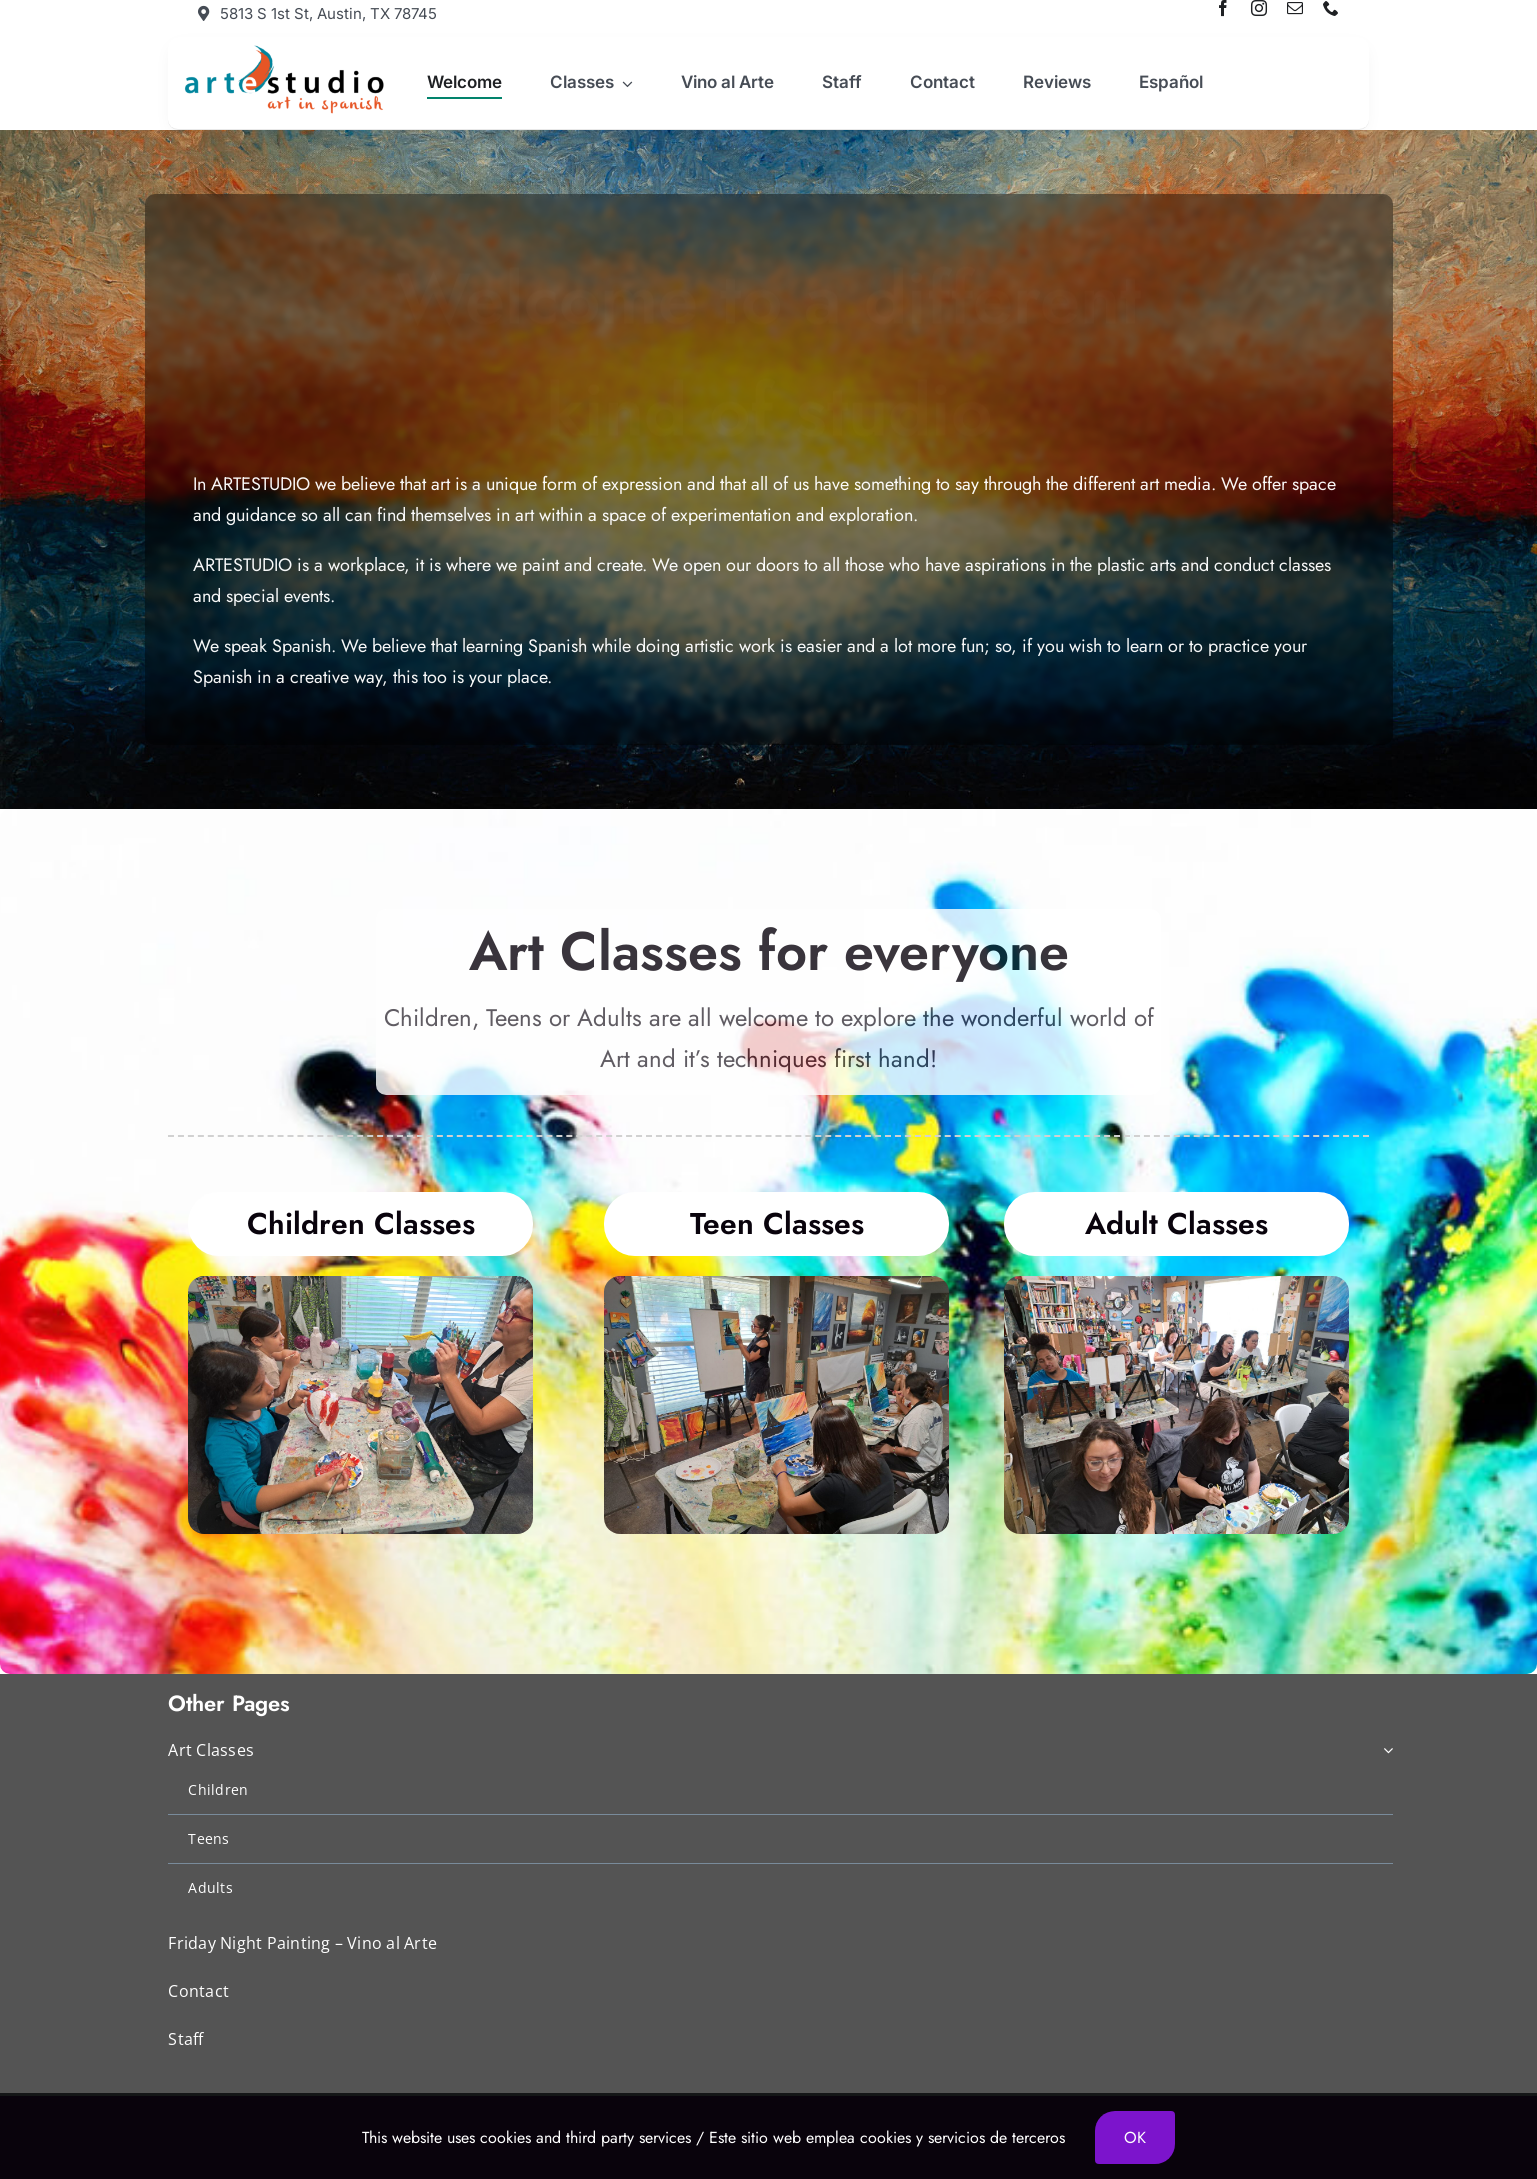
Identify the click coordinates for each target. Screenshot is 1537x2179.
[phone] (1331, 8)
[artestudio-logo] (281, 49)
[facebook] (1223, 8)
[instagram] (1259, 8)
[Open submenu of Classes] (624, 83)
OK (1135, 2137)
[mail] (1295, 8)
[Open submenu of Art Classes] (1384, 1752)
